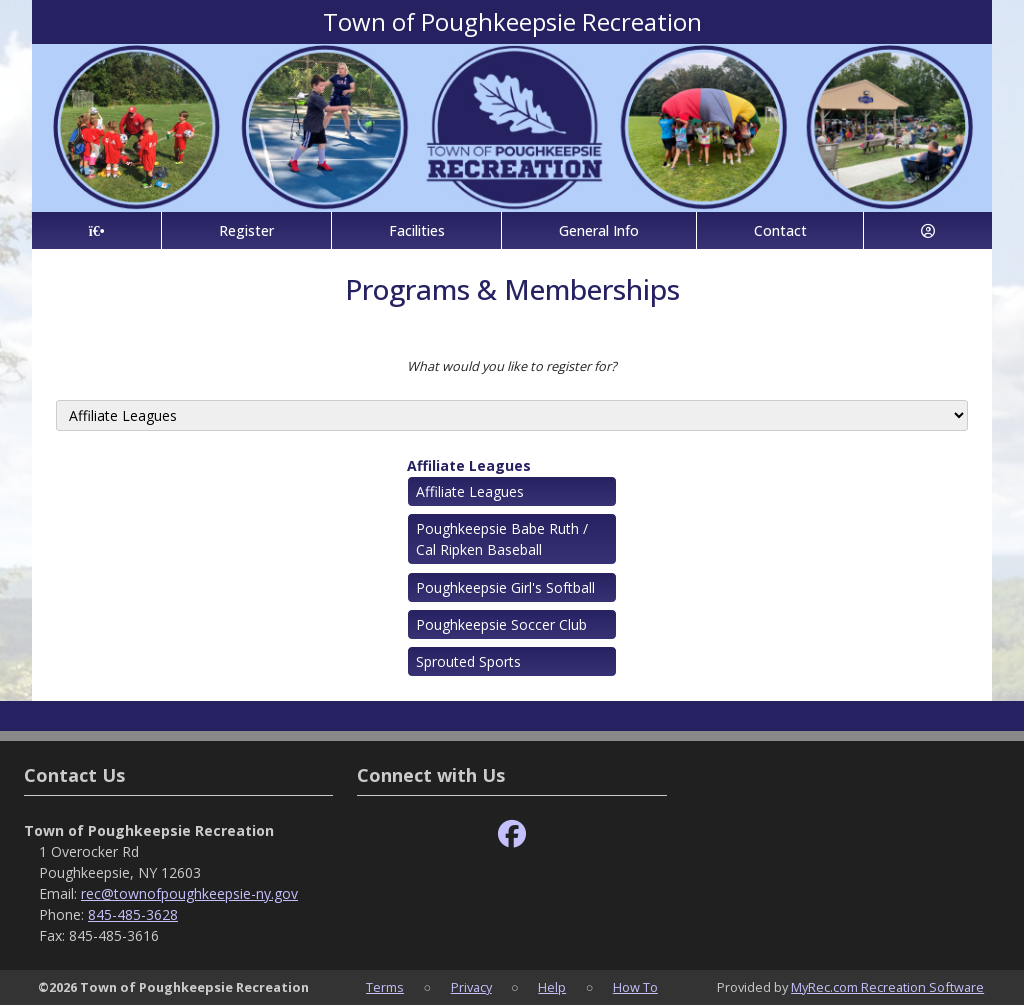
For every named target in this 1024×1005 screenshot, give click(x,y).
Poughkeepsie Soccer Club (501, 624)
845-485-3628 (133, 914)
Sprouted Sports (468, 661)
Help (552, 987)
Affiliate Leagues (469, 465)
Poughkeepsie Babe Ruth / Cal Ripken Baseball (502, 539)
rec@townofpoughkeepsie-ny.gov (189, 893)
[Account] (928, 230)
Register (246, 230)
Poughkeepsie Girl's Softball (505, 587)
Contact (780, 230)
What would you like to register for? (512, 366)
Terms (385, 987)
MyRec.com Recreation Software (887, 987)
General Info (599, 230)
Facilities (417, 230)
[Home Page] (96, 230)
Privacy (471, 987)
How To (635, 987)
